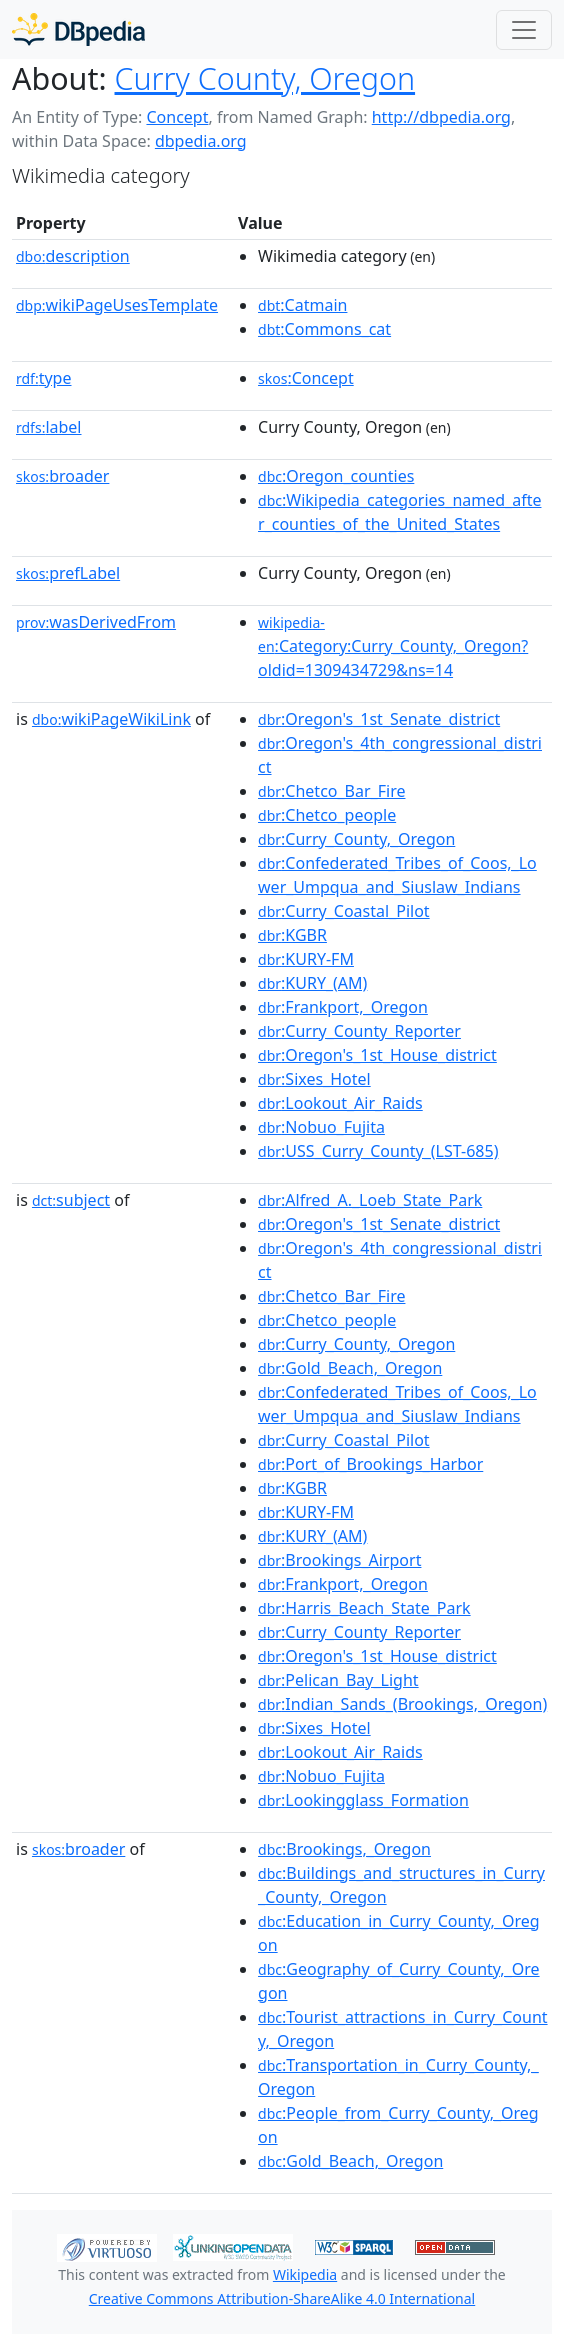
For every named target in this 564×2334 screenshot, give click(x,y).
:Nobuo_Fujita (321, 1127)
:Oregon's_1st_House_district (377, 1055)
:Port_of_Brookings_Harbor (370, 1464)
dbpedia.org (201, 141)
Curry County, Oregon (265, 78)
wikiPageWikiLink (111, 719)
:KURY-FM (306, 959)
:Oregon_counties (336, 476)
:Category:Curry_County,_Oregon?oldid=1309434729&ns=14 (393, 647)
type (44, 378)
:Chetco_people (327, 815)
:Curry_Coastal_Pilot (344, 911)
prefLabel (68, 573)
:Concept (306, 378)
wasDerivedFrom (96, 622)
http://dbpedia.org (441, 117)
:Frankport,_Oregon (343, 1007)
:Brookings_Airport (339, 1560)
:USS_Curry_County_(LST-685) (378, 1151)
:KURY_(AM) (312, 983)
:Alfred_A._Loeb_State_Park (370, 1200)
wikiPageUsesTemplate (117, 305)
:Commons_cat (324, 329)
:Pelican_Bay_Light (338, 1680)
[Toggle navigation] (524, 30)
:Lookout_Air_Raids (340, 1103)
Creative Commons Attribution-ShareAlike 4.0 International (282, 2298)
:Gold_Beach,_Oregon (350, 1368)
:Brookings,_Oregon (344, 1849)
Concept (177, 117)
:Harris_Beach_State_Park (364, 1608)
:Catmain (302, 305)
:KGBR (292, 935)
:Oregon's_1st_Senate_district (379, 719)
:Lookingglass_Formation (363, 1800)
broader (62, 476)
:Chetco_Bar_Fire (331, 791)
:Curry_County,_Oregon (356, 839)
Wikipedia (305, 2274)
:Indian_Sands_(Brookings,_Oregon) (402, 1704)
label (49, 427)
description (73, 256)
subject (71, 1200)
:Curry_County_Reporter (359, 1031)
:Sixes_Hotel (314, 1079)
